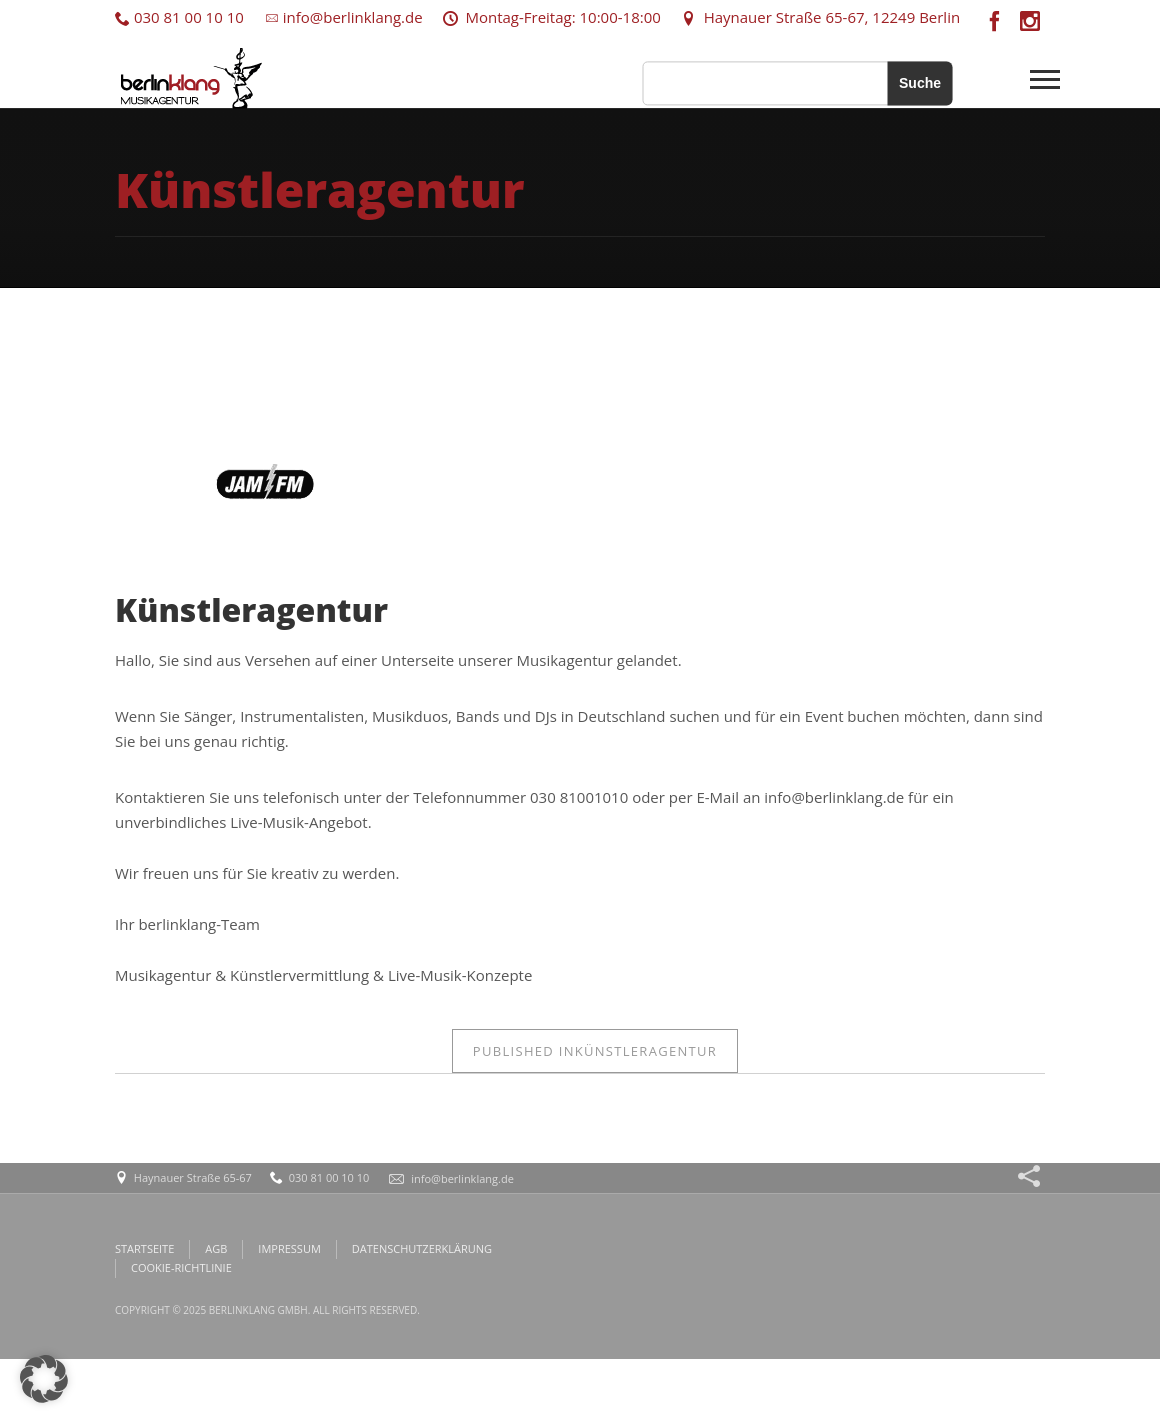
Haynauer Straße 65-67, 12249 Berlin (820, 17)
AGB (216, 1248)
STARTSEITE (144, 1248)
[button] (44, 1379)
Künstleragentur (595, 1051)
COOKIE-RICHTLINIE (181, 1267)
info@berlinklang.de (343, 17)
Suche (920, 83)
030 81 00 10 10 (179, 17)
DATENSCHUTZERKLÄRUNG (422, 1248)
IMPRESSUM (289, 1248)
